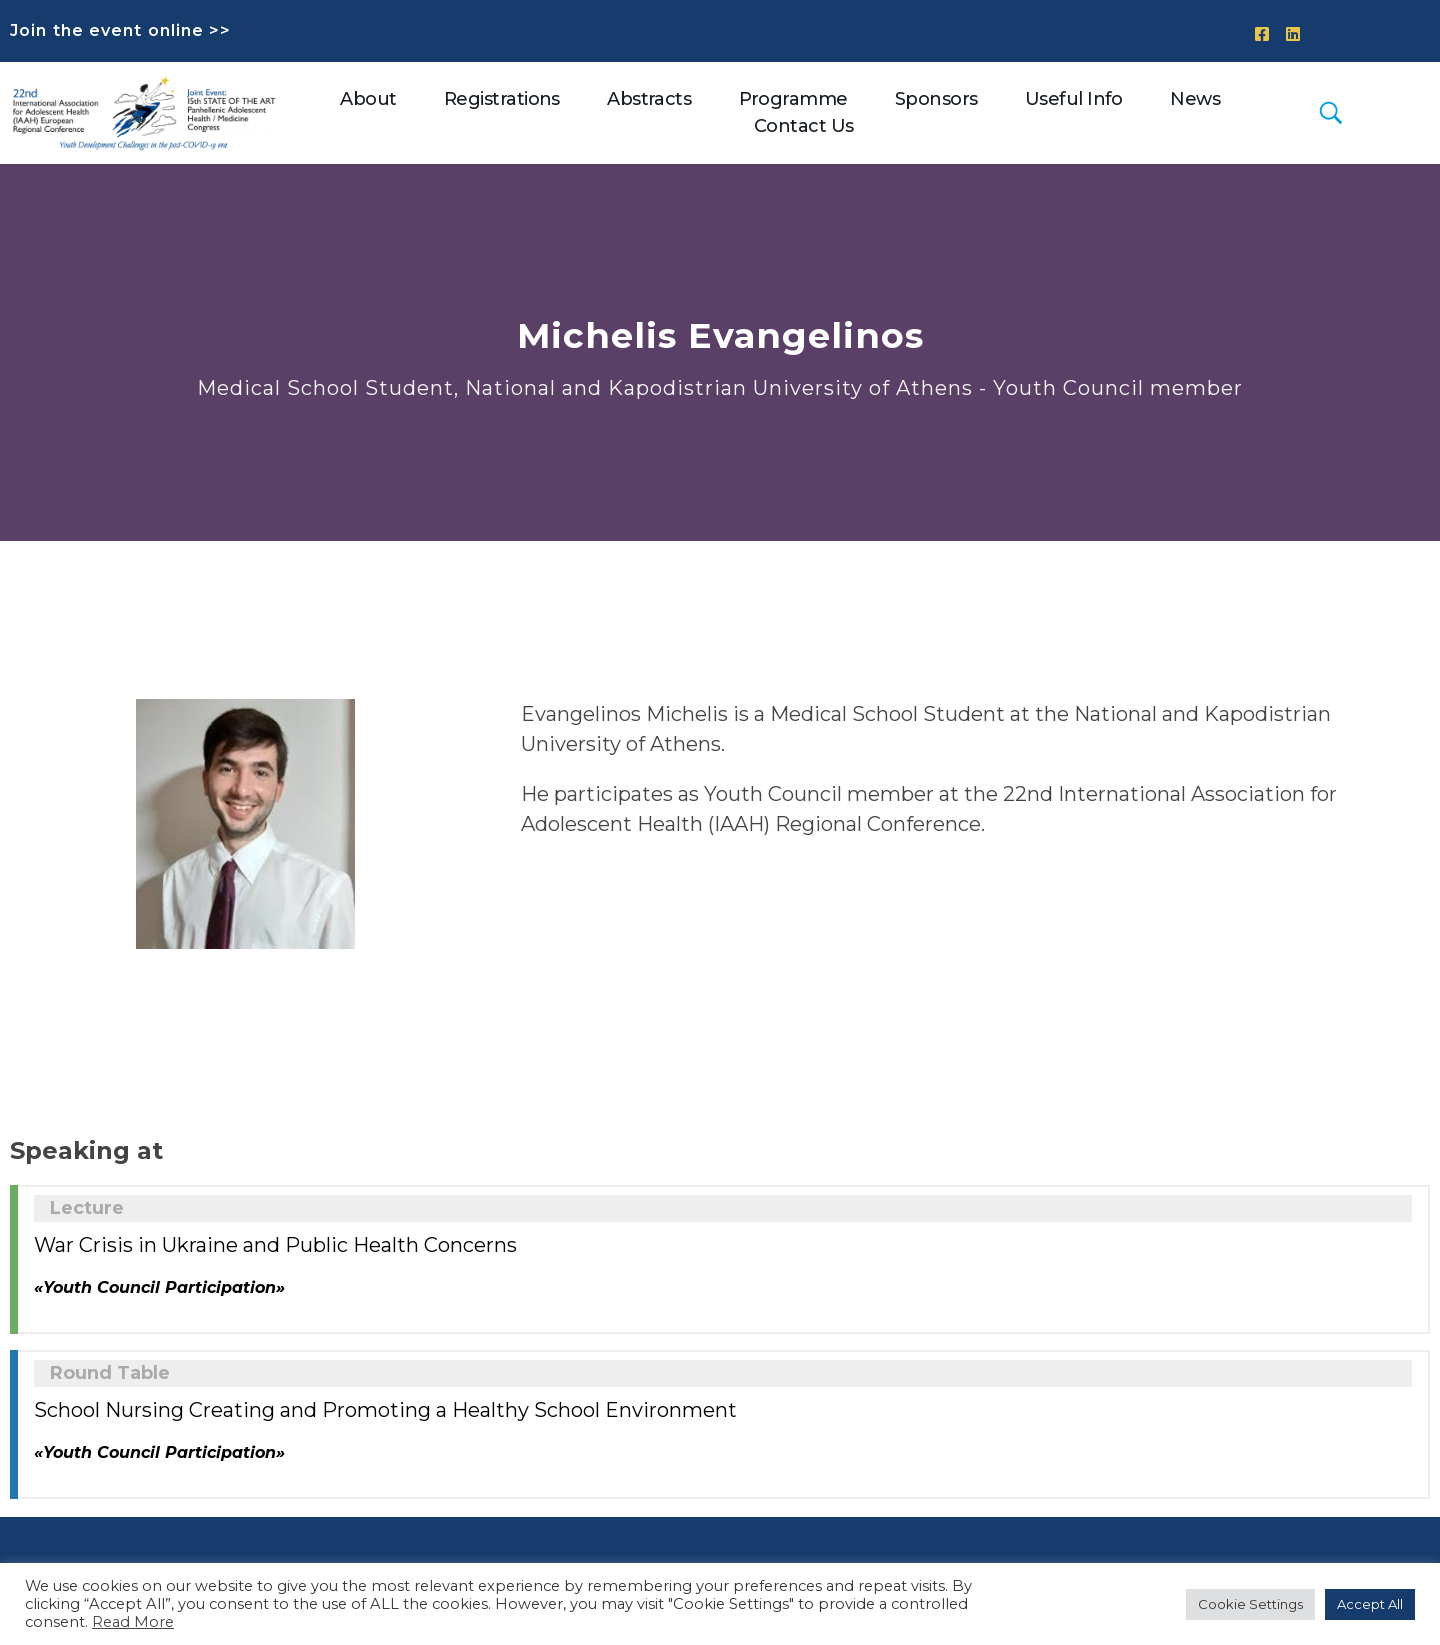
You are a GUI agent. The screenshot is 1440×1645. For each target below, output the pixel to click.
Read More (133, 1622)
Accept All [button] (1370, 1604)
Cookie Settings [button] (1250, 1604)
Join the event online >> (120, 30)
